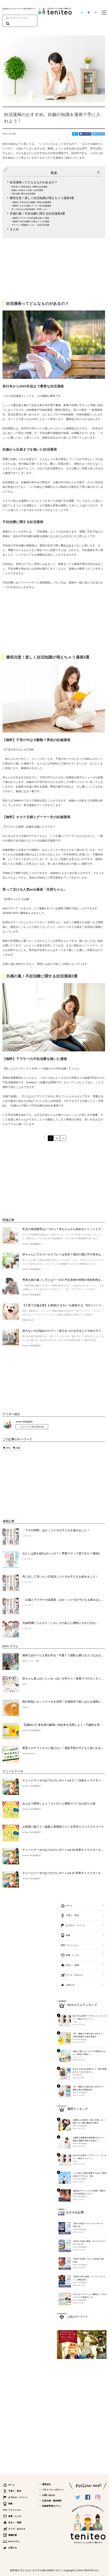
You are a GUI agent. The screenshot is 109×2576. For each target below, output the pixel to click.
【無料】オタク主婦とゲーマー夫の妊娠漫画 (31, 206)
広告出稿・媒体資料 (52, 2500)
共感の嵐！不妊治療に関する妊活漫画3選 (37, 213)
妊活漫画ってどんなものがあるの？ (33, 182)
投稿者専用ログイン (52, 2506)
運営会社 (46, 2484)
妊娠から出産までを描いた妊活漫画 (27, 190)
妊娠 (18, 1448)
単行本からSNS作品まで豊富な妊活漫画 (29, 187)
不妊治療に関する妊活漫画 (23, 194)
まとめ (14, 229)
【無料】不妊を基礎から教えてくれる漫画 (30, 221)
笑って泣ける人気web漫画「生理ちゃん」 (30, 209)
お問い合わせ (48, 2495)
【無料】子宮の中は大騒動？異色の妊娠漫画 (31, 202)
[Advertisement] (27, 1481)
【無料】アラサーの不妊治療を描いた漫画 (30, 218)
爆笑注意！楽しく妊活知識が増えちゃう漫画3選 (42, 198)
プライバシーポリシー (53, 2489)
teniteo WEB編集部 (24, 1422)
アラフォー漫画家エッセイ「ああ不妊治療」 (31, 225)
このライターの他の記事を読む (32, 1427)
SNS (8, 1448)
